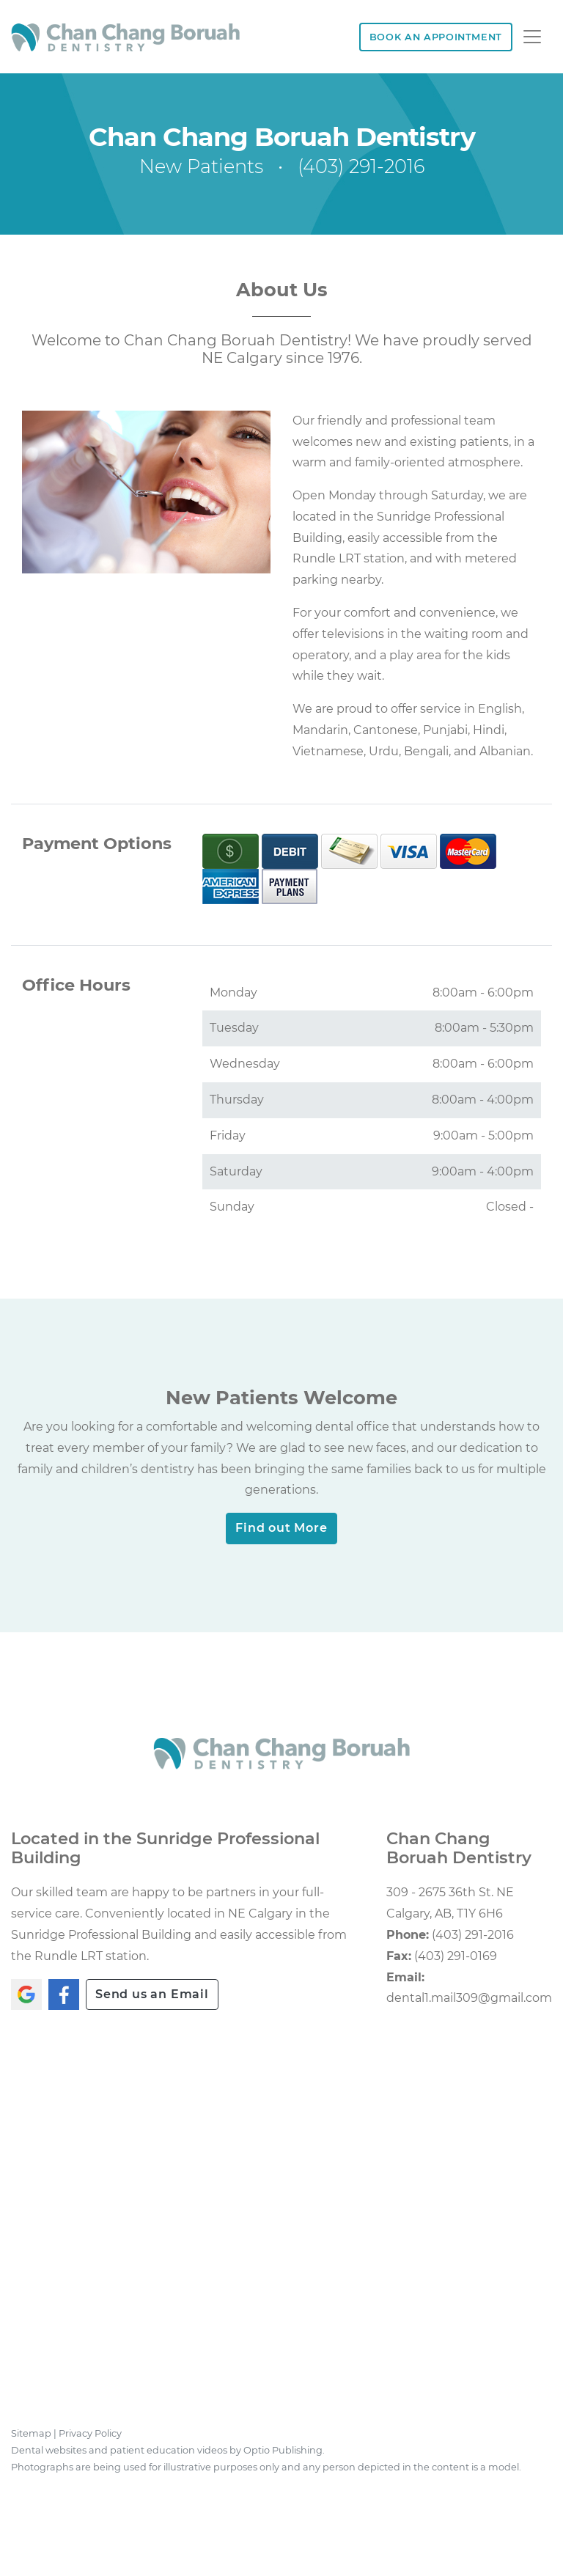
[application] (281, 2231)
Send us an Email (152, 1994)
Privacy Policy (90, 2433)
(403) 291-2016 (361, 166)
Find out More (281, 1528)
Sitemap (31, 2433)
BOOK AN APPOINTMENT (435, 37)
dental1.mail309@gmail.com (469, 1998)
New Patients (201, 166)
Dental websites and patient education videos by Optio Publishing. (168, 2450)
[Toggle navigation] (532, 37)
